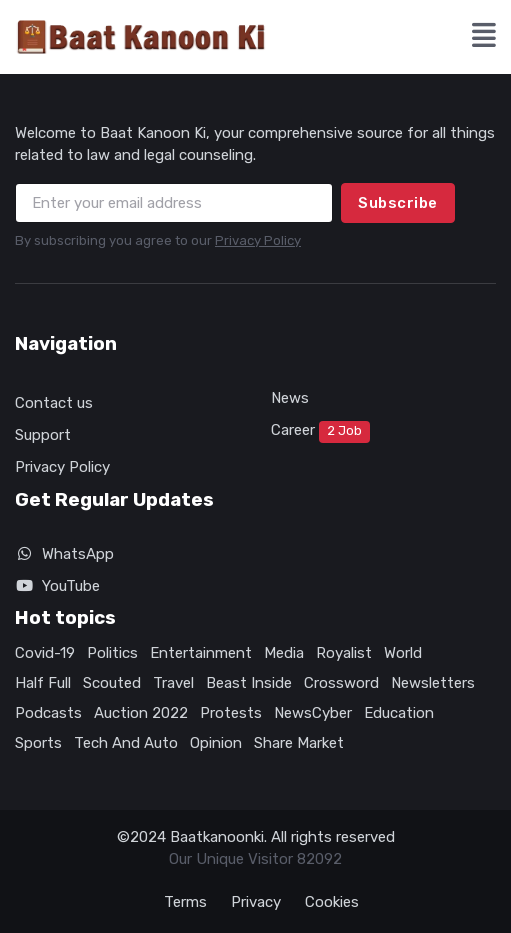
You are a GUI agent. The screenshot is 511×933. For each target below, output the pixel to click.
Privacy (256, 902)
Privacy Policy (258, 240)
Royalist (344, 653)
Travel (173, 683)
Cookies (332, 902)
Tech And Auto (126, 743)
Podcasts (48, 713)
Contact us (54, 403)
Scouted (112, 683)
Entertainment (201, 653)
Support (43, 435)
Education (399, 713)
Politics (112, 653)
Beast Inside (249, 683)
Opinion (216, 743)
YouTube (57, 586)
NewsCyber (313, 713)
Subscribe (398, 203)
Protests (231, 713)
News (290, 398)
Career (321, 432)
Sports (38, 743)
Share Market (299, 743)
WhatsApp (64, 554)
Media (284, 653)
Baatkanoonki (217, 837)
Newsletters (433, 683)
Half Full (43, 683)
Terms (185, 902)
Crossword (341, 683)
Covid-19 (45, 653)
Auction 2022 (141, 713)
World (403, 653)
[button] (484, 37)
